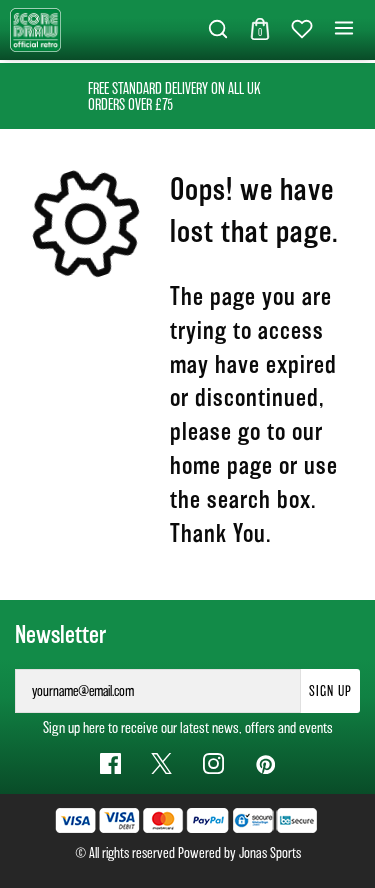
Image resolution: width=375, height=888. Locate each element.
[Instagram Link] (213, 763)
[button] (218, 30)
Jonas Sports (270, 853)
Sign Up (330, 691)
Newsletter (60, 635)
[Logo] (35, 28)
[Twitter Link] (161, 763)
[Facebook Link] (110, 763)
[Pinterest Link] (264, 763)
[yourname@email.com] (158, 691)
